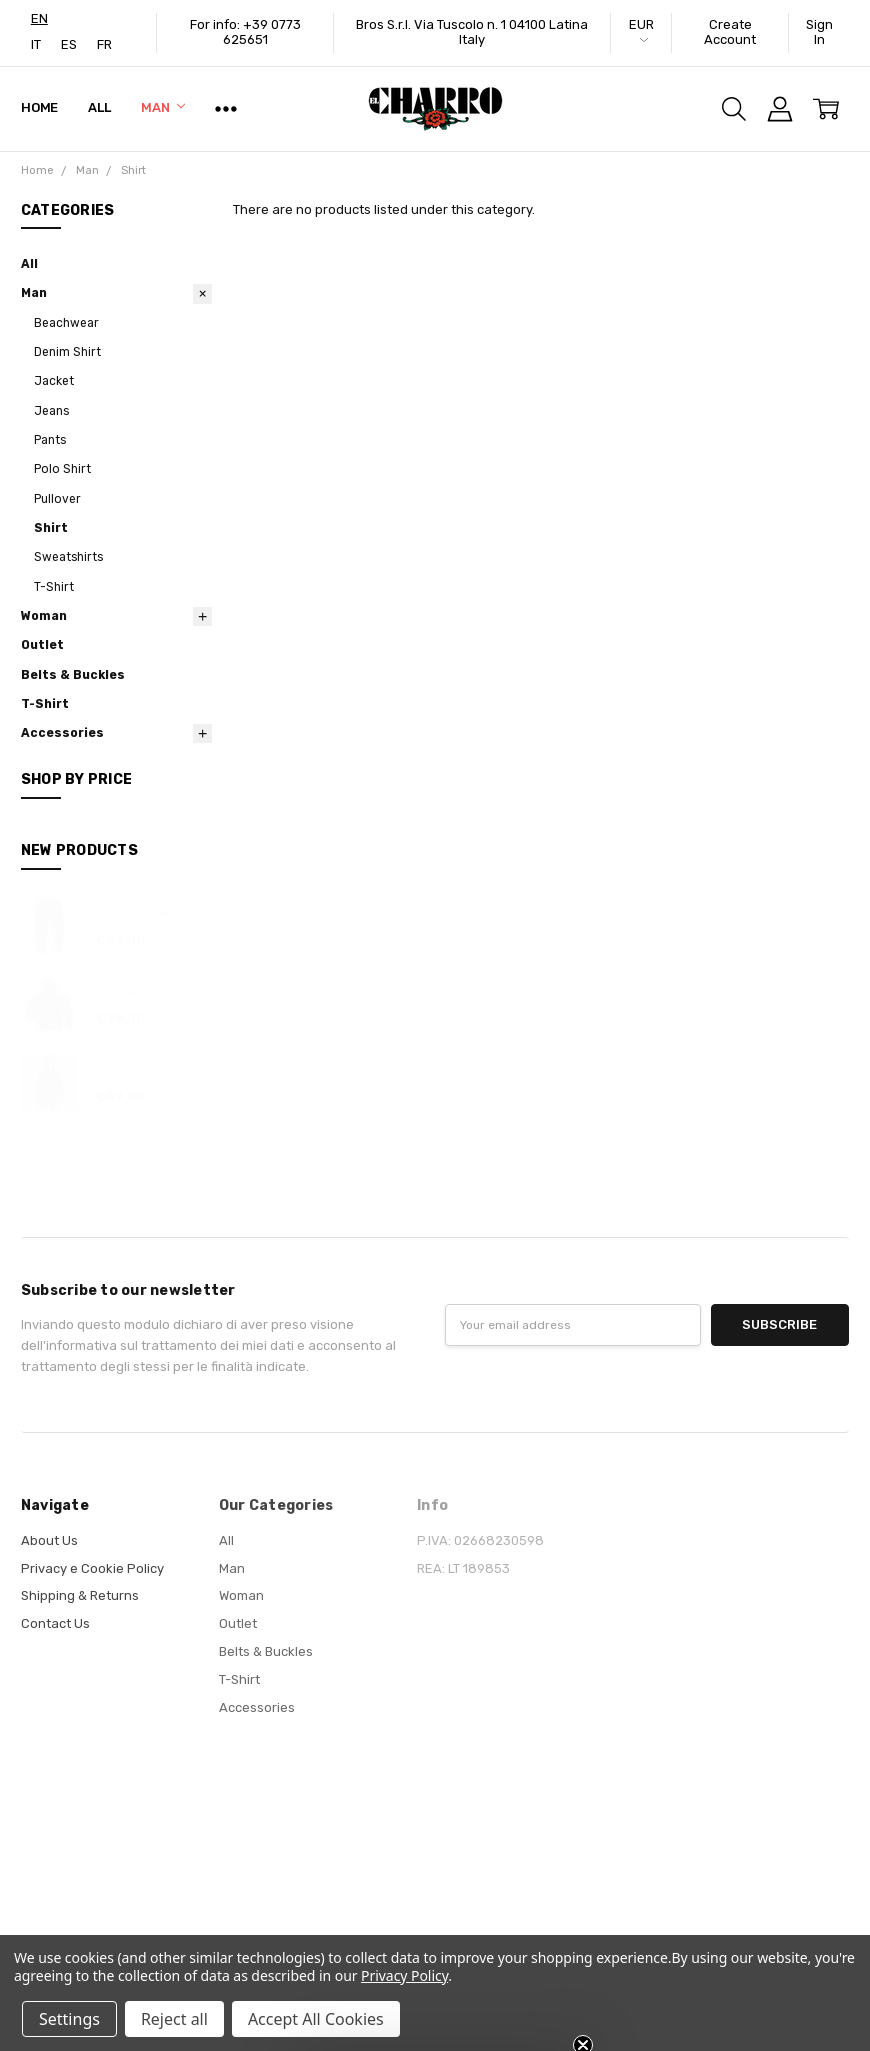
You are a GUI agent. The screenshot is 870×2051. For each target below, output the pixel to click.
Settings (69, 2019)
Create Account (730, 32)
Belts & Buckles (73, 675)
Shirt (51, 528)
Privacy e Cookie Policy (92, 1568)
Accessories (62, 733)
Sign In (819, 32)
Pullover (57, 499)
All (99, 107)
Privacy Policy (404, 1975)
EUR (641, 30)
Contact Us (55, 1623)
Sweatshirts (68, 557)
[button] (435, 2026)
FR (104, 44)
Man (163, 107)
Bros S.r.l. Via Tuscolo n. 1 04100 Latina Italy (472, 32)
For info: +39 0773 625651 (245, 32)
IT (36, 44)
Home (39, 107)
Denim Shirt (67, 352)
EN (39, 18)
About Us (49, 1540)
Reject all (174, 2019)
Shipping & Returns (80, 1595)
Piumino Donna (135, 1070)
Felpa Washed (132, 992)
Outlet (42, 645)
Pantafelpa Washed (148, 913)
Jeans (51, 411)
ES (69, 44)
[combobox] (39, 18)
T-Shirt (54, 587)
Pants (50, 440)
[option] (36, 44)
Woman (44, 616)
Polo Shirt (62, 469)
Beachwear (66, 323)
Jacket (54, 381)
